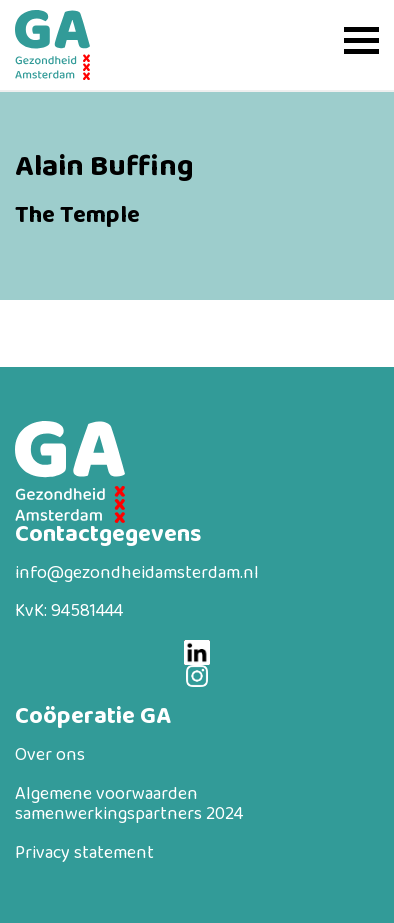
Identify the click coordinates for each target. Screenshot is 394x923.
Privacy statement (84, 853)
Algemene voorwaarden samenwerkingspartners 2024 (129, 804)
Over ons (50, 755)
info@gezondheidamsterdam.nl (137, 573)
